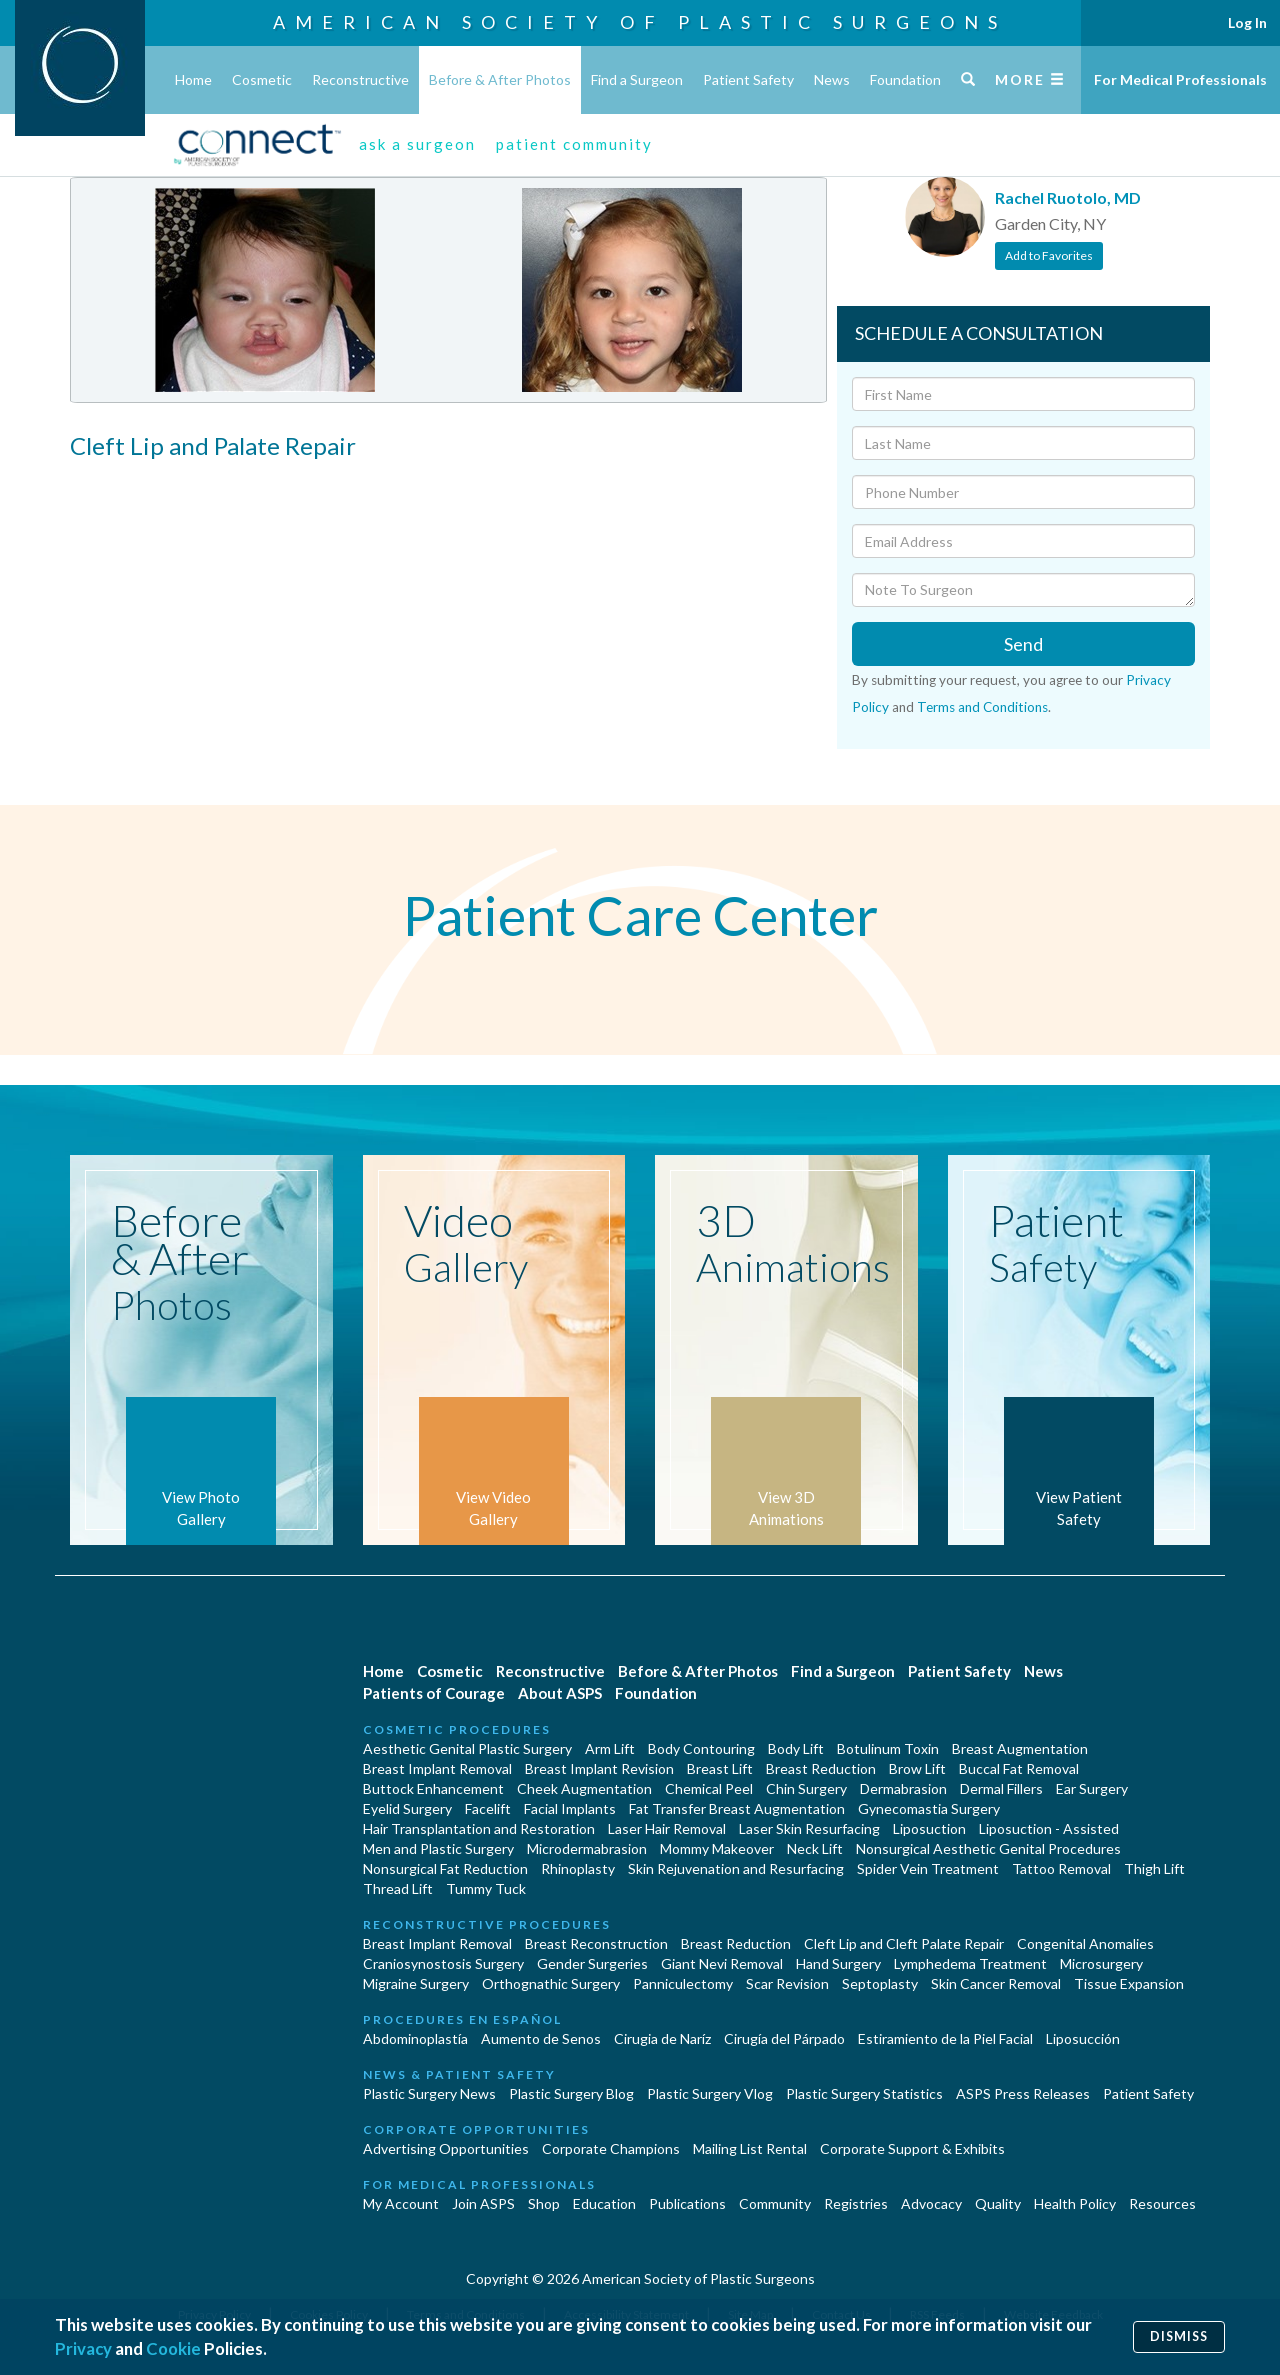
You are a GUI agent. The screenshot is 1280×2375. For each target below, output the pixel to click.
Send (1023, 644)
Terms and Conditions (982, 707)
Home (193, 79)
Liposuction (929, 1828)
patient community (574, 144)
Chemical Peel (709, 1788)
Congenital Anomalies (1085, 1943)
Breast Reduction (821, 1768)
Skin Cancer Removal (996, 1983)
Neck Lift (815, 1848)
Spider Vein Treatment (928, 1868)
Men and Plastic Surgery (438, 1848)
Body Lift (796, 1748)
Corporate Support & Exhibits (912, 2148)
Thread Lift (398, 1888)
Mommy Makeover (717, 1848)
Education (604, 2203)
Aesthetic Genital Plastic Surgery (467, 1748)
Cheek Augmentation (584, 1788)
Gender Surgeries (592, 1963)
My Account (401, 2203)
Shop (544, 2203)
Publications (687, 2203)
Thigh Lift (1154, 1868)
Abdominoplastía (415, 2038)
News (832, 79)
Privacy (83, 2348)
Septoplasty (880, 1983)
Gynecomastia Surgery (929, 1808)
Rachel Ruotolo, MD (1068, 197)
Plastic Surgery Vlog (710, 2093)
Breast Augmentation (1020, 1748)
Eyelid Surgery (407, 1808)
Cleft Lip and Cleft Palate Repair (904, 1943)
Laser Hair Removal (667, 1828)
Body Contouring (701, 1748)
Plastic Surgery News (429, 2093)
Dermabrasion (903, 1788)
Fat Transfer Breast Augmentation (737, 1808)
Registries (856, 2203)
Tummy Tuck (486, 1888)
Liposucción (1083, 2038)
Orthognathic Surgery (551, 1983)
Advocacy (931, 2203)
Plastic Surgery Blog (571, 2093)
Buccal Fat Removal (1019, 1768)
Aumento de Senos (541, 2038)
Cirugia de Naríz (662, 2038)
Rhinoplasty (578, 1868)
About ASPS (560, 1693)
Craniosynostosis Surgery (443, 1963)
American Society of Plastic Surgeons (640, 22)
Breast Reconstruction (596, 1943)
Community (775, 2203)
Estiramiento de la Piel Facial (945, 2038)
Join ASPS (483, 2203)
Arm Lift (610, 1748)
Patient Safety (748, 79)
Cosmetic (262, 79)
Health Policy (1075, 2203)
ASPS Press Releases (1023, 2093)
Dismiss (1179, 2336)
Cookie (173, 2348)
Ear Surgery (1092, 1788)
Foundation (905, 79)
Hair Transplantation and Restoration (479, 1828)
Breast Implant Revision (599, 1768)
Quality (998, 2203)
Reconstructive (360, 79)
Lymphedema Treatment (970, 1963)
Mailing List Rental (750, 2148)
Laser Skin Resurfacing (809, 1828)
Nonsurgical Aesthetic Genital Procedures (988, 1848)
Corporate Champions (611, 2148)
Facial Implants (570, 1808)
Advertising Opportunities (446, 2148)
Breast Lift (720, 1768)
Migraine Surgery (416, 1983)
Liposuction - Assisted (1049, 1828)
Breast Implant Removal (437, 1768)
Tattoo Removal (1061, 1868)
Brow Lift (917, 1768)
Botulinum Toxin (888, 1748)
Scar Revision (787, 1983)
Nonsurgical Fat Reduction (445, 1868)
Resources (1162, 2203)
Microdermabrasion (587, 1848)
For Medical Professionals (1180, 79)
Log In (1247, 22)
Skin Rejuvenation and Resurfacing (736, 1868)
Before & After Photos (500, 79)
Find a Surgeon (637, 79)
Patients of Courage (434, 1693)
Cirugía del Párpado (784, 2038)
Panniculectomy (683, 1983)
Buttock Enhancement (433, 1788)
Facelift (488, 1808)
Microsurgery (1101, 1963)
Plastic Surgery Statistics (864, 2093)
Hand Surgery (838, 1963)
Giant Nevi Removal (722, 1963)
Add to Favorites (1049, 255)
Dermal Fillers (1001, 1788)
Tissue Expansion (1129, 1983)
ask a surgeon (417, 144)
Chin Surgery (806, 1788)
